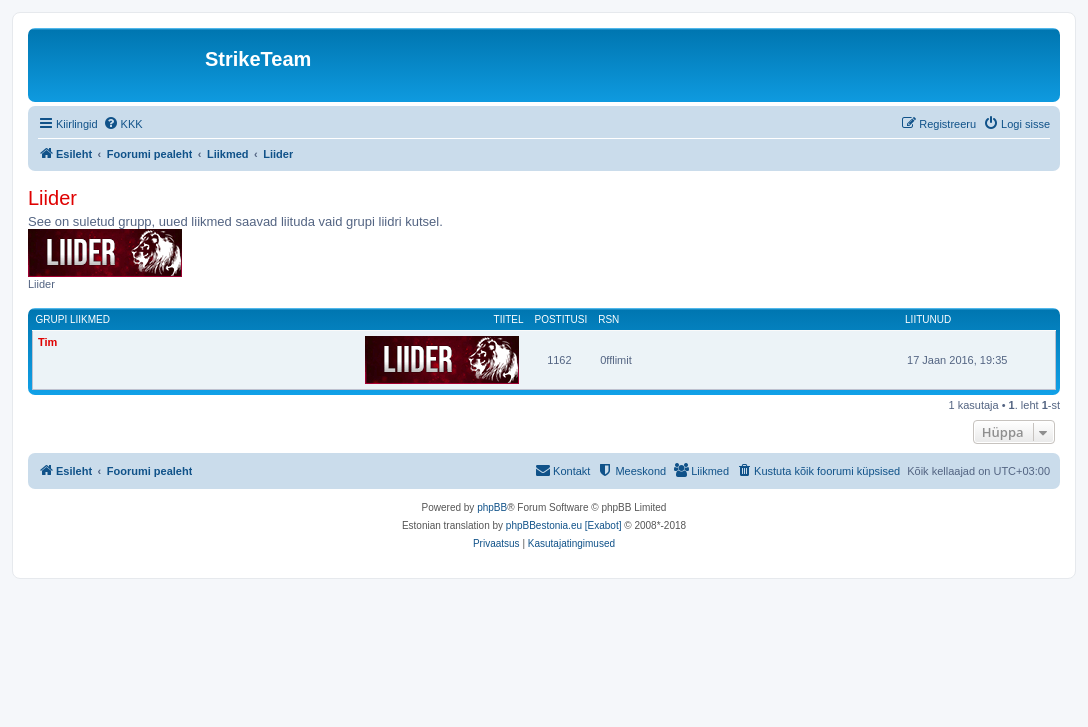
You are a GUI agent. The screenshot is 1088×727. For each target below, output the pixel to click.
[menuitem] (123, 124)
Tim (47, 342)
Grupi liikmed (73, 319)
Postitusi (560, 319)
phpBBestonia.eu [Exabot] (564, 525)
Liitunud (928, 319)
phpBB (492, 507)
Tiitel (509, 319)
